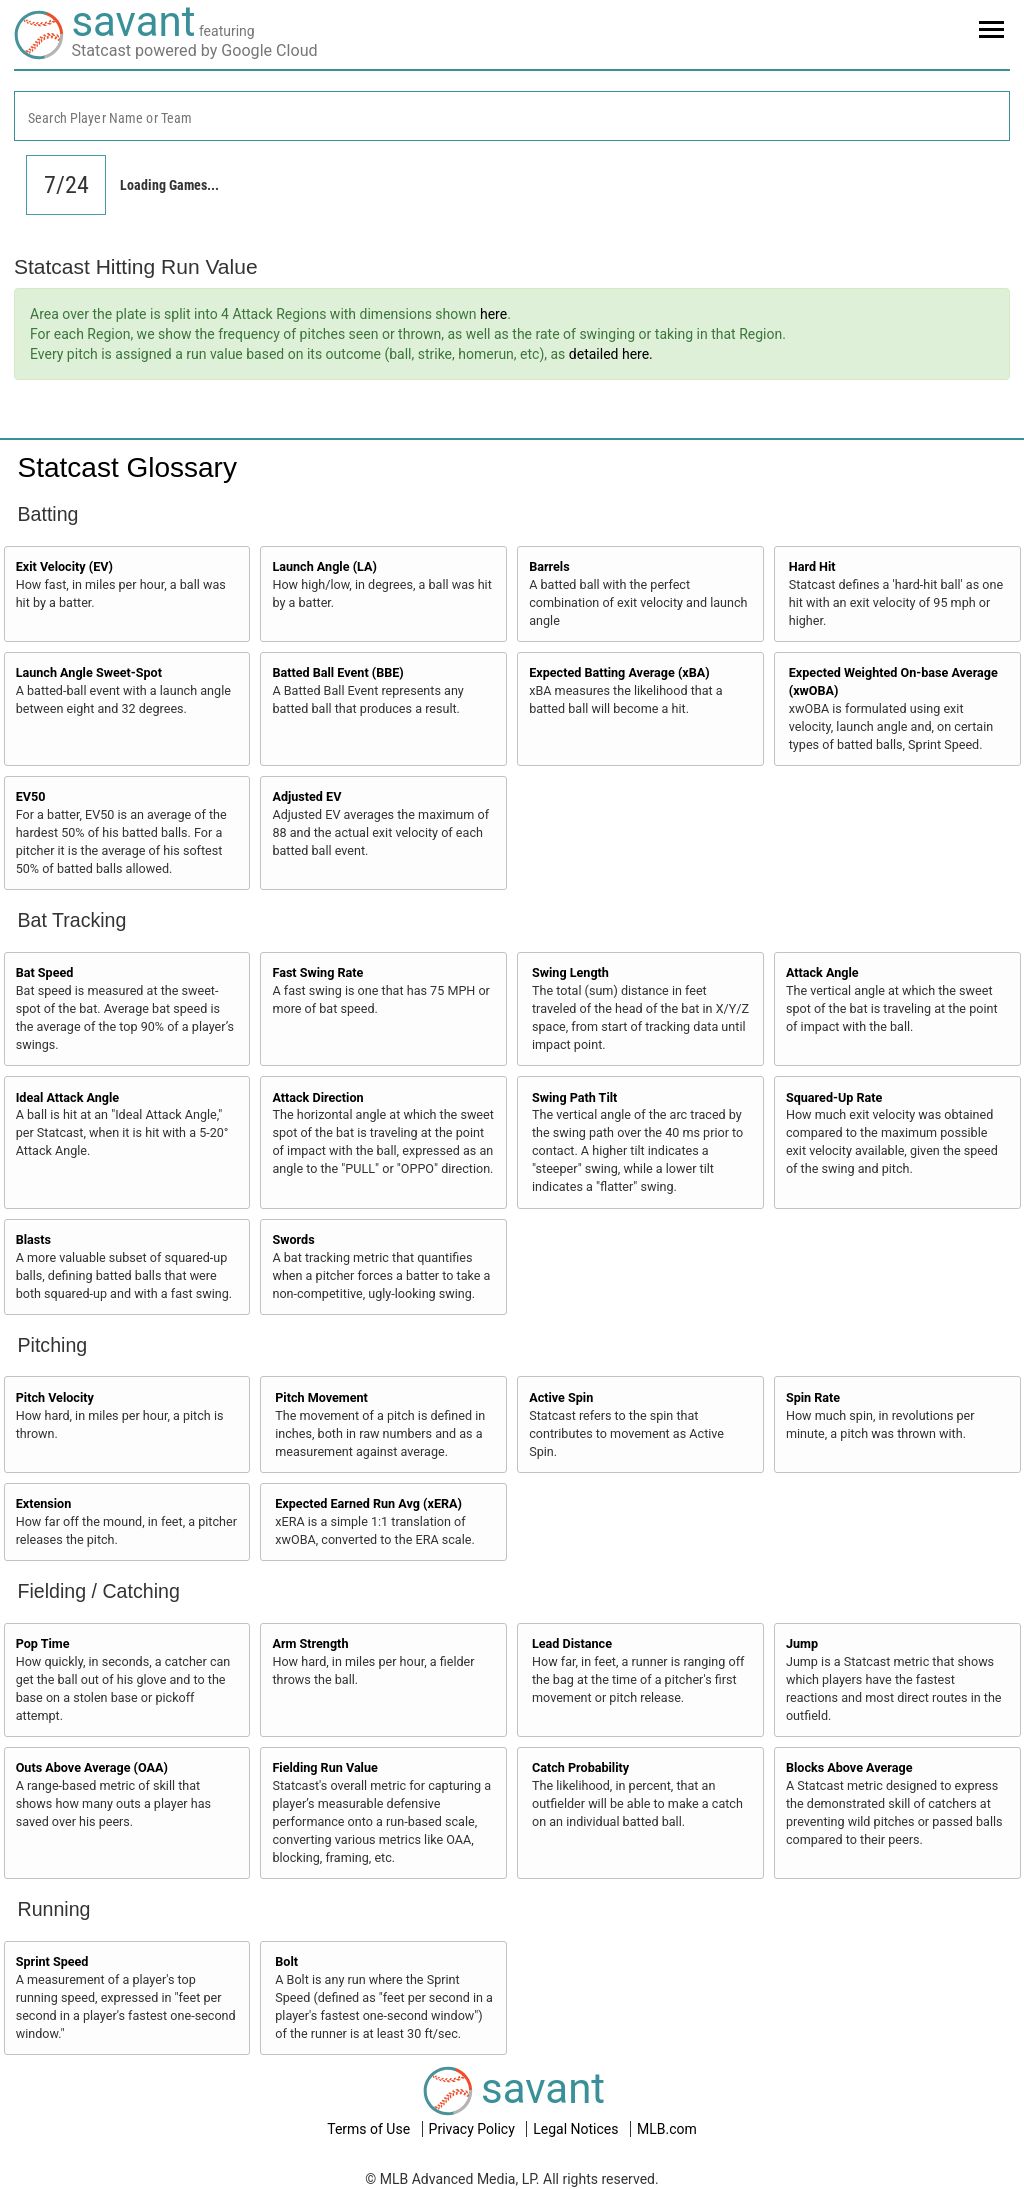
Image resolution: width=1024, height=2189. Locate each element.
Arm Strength (310, 1643)
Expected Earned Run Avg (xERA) (368, 1503)
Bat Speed (45, 972)
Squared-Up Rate (834, 1097)
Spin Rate (813, 1397)
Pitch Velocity (55, 1397)
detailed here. (611, 354)
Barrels (549, 566)
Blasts (33, 1239)
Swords (293, 1239)
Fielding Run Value (324, 1767)
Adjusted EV (306, 796)
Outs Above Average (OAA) (92, 1767)
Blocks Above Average (849, 1767)
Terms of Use (370, 2129)
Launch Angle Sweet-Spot (89, 672)
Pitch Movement (321, 1397)
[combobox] (512, 116)
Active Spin (561, 1397)
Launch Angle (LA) (324, 566)
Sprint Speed (52, 1961)
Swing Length (570, 972)
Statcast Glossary (127, 467)
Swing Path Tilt (574, 1097)
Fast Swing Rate (317, 972)
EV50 (31, 796)
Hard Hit (812, 566)
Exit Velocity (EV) (64, 566)
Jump (802, 1643)
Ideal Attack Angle (67, 1097)
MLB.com (667, 2129)
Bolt (286, 1961)
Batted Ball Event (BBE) (337, 672)
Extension (44, 1503)
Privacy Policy (474, 2129)
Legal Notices (577, 2129)
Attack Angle (822, 972)
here (493, 314)
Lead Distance (572, 1643)
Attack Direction (317, 1097)
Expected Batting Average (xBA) (619, 672)
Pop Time (43, 1643)
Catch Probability (580, 1767)
